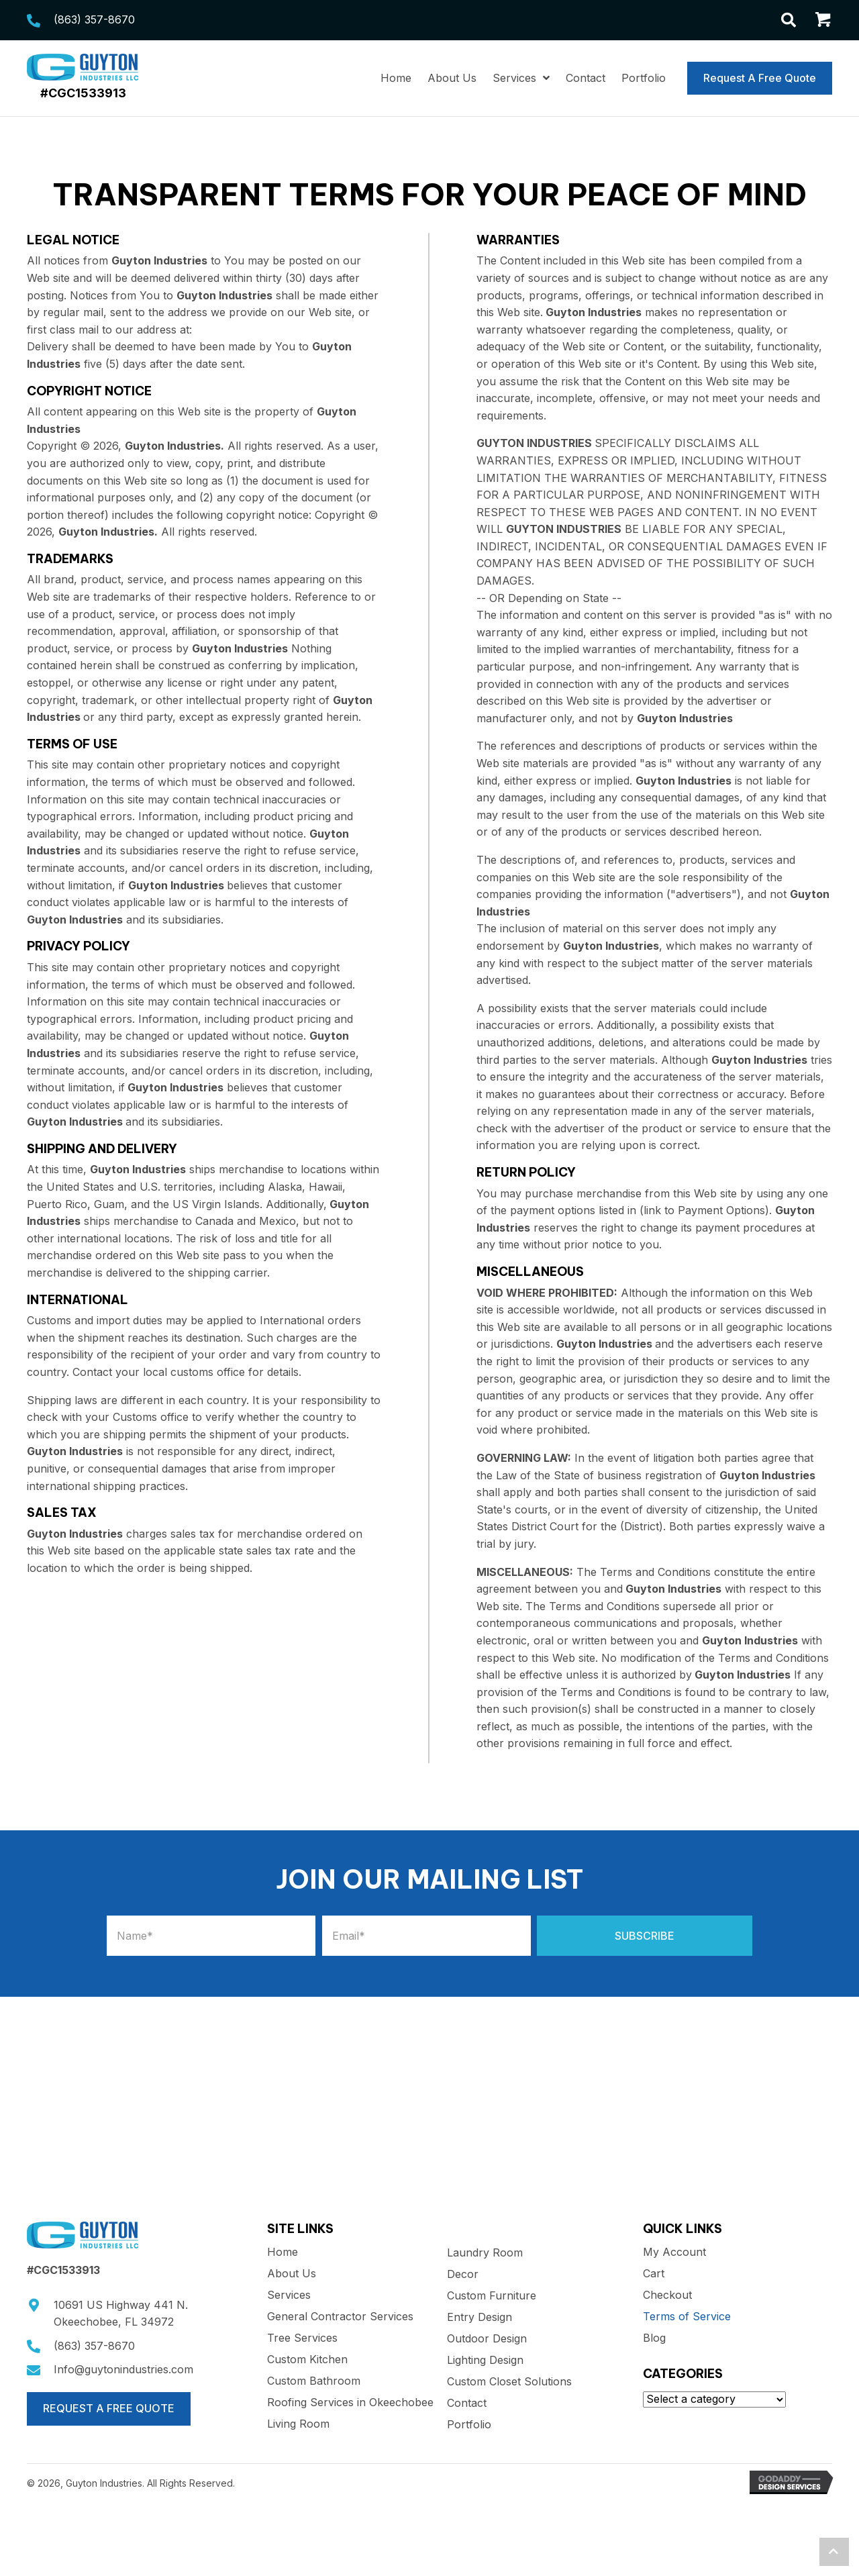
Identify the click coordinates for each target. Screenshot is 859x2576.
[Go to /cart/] (823, 21)
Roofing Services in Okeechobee (350, 2403)
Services (289, 2295)
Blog (654, 2338)
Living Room (298, 2424)
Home (282, 2252)
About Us (291, 2274)
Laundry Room (485, 2253)
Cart (653, 2274)
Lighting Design (485, 2361)
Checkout (667, 2295)
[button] (644, 1936)
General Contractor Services (340, 2317)
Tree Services (302, 2338)
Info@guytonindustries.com (123, 2369)
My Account (674, 2252)
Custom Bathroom (313, 2381)
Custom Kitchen (307, 2360)
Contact (467, 2403)
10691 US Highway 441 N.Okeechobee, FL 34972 (121, 2313)
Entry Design (479, 2318)
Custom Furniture (491, 2296)
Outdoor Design (487, 2339)
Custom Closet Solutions (509, 2382)
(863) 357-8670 (94, 19)
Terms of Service (687, 2317)
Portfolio (469, 2425)
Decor (462, 2275)
